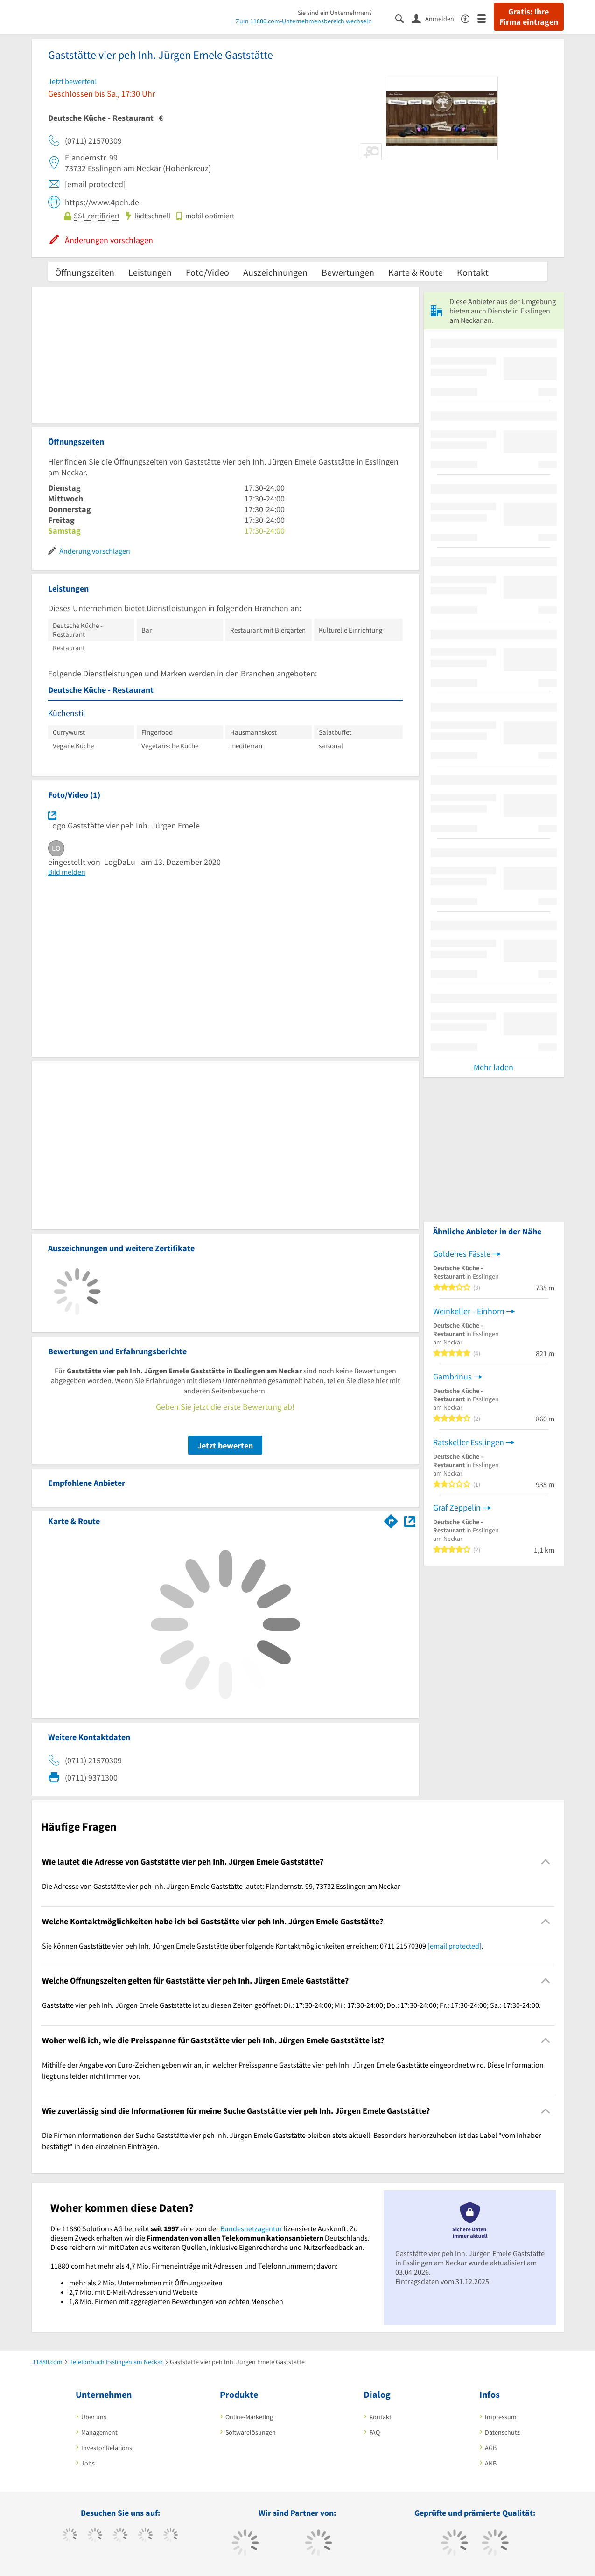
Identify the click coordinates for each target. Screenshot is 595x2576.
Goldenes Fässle (461, 1253)
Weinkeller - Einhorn (468, 1311)
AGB (491, 2448)
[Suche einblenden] (403, 18)
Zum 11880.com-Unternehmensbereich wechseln (304, 21)
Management (99, 2432)
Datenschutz (502, 2432)
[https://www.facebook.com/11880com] (70, 2536)
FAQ (374, 2432)
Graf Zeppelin (457, 1507)
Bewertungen (348, 272)
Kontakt (473, 272)
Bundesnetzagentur (251, 2228)
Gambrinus (452, 1376)
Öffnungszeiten (84, 272)
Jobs (88, 2463)
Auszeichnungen (275, 272)
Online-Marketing (249, 2417)
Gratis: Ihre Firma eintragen (528, 17)
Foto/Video (207, 272)
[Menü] (485, 18)
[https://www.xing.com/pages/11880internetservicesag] (145, 2536)
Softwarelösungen (250, 2432)
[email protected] (454, 1945)
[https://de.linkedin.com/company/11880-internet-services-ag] (170, 2536)
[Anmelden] (436, 18)
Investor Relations (106, 2448)
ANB (491, 2463)
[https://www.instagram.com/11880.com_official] (120, 2536)
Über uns (93, 2417)
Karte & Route (415, 272)
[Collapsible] (545, 1862)
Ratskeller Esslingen (468, 1442)
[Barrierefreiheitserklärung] (469, 18)
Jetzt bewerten (225, 1445)
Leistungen (150, 272)
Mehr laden (493, 1067)
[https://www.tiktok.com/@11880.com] (95, 2536)
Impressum (501, 2417)
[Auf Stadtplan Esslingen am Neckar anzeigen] (409, 1520)
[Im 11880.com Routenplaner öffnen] (391, 1519)
